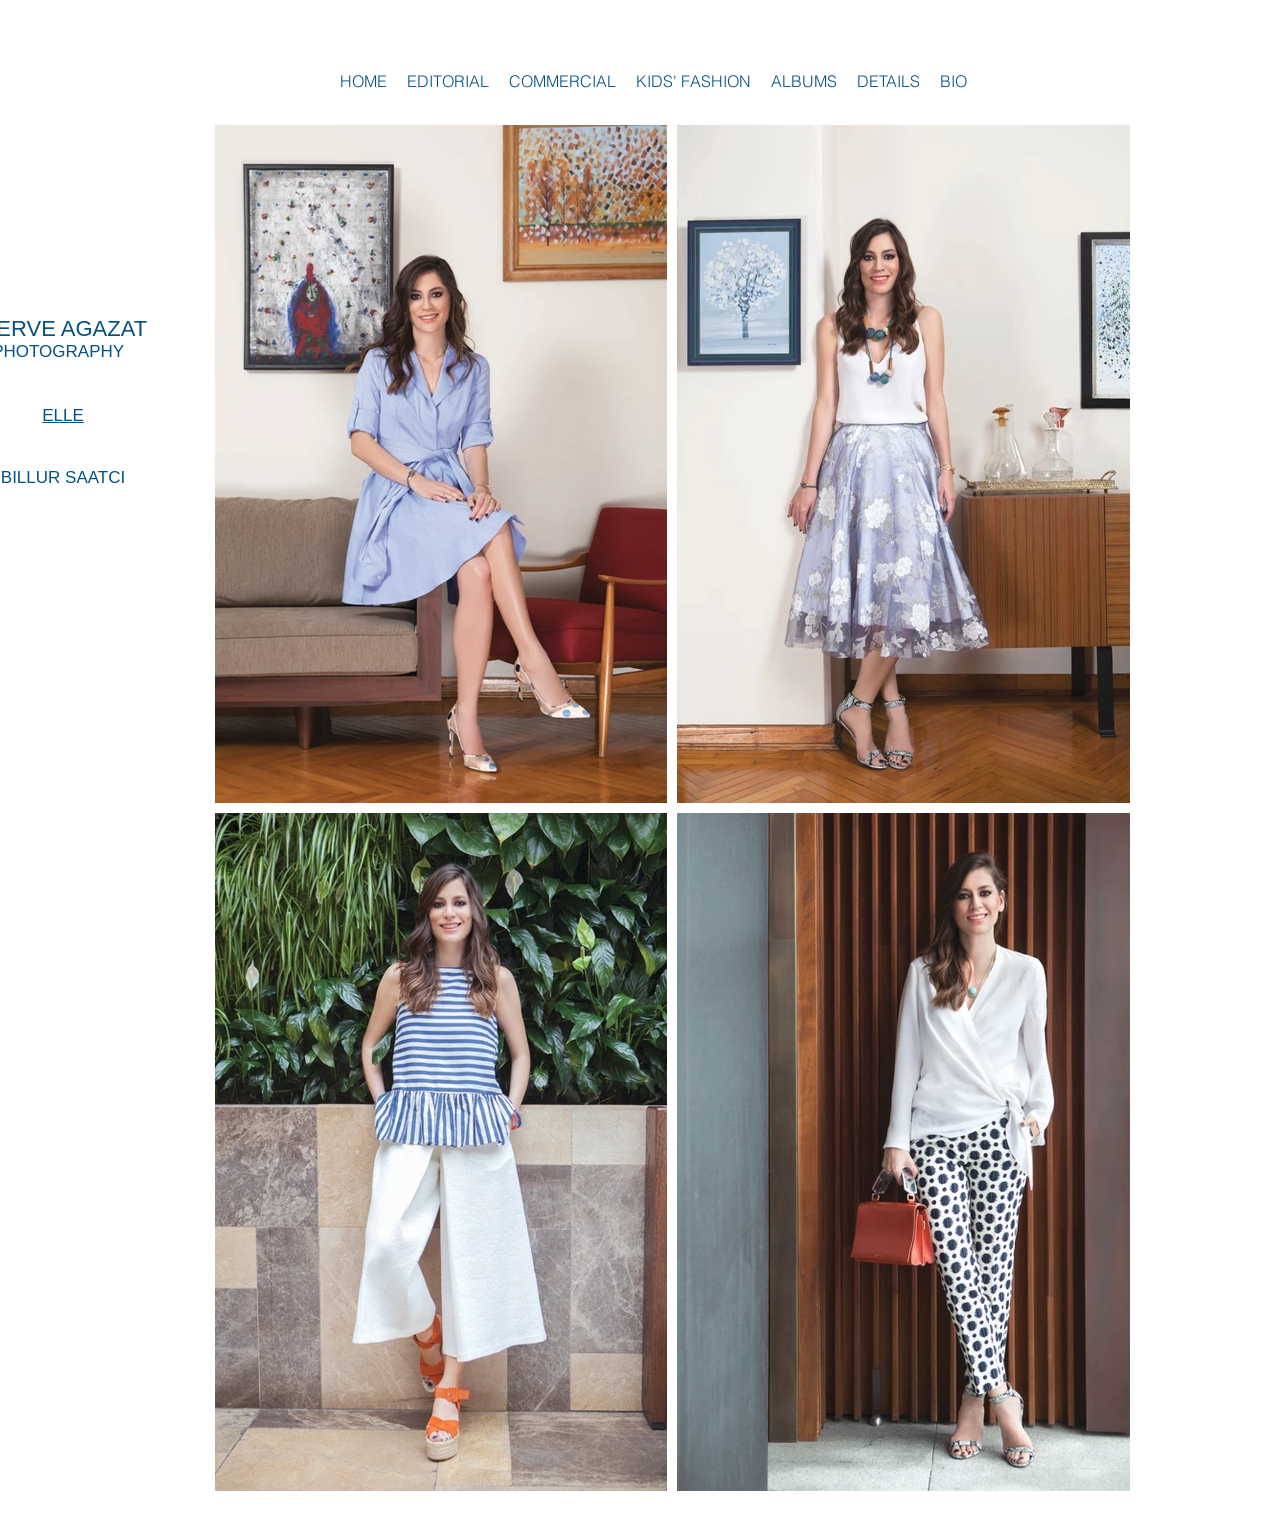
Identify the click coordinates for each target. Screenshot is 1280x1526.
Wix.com (1097, 1515)
